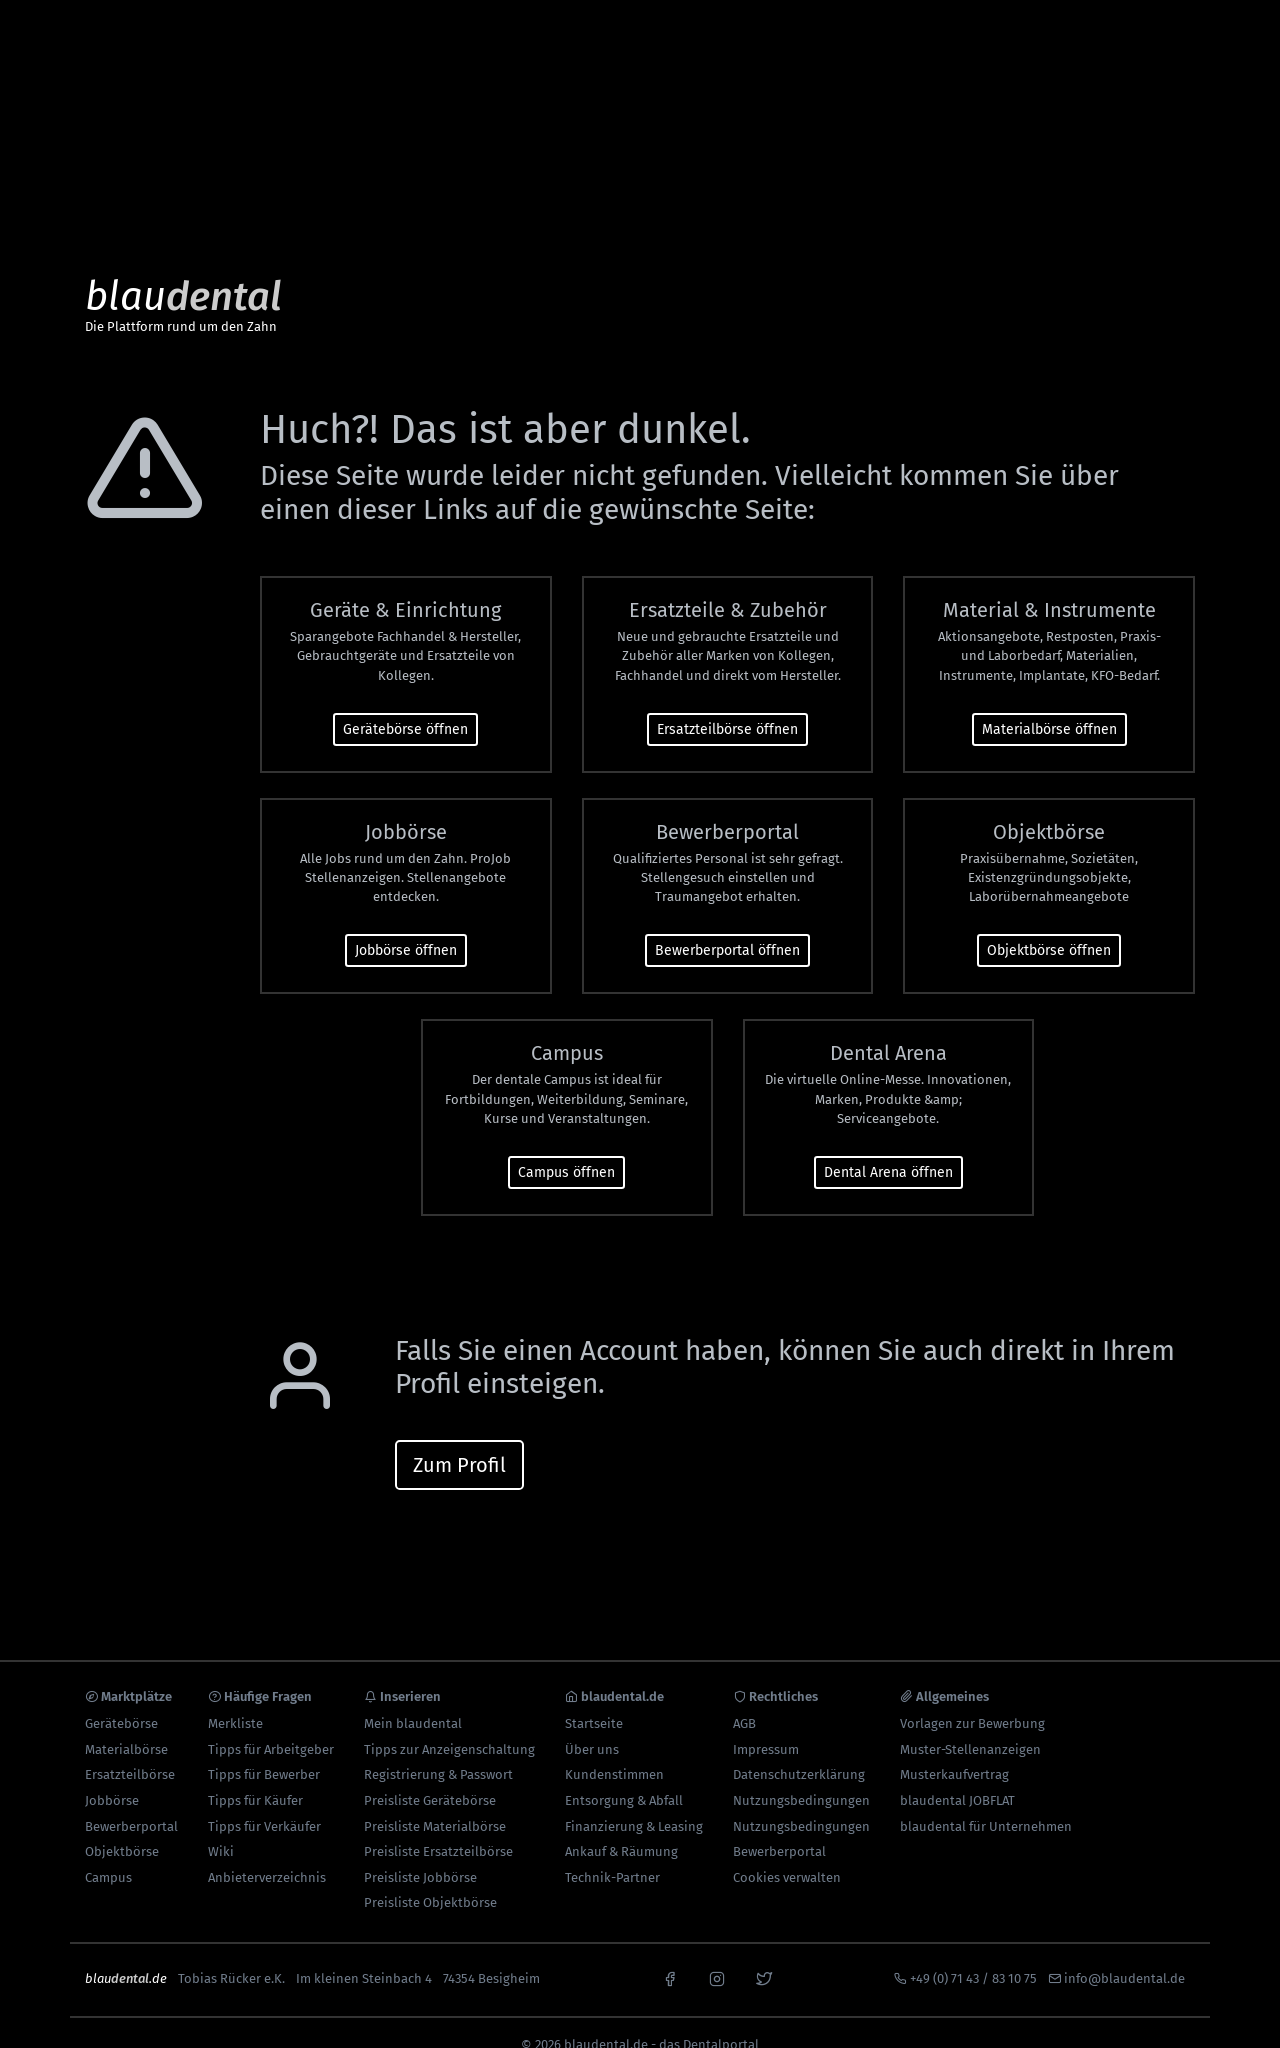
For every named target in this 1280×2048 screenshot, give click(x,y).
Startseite (594, 1699)
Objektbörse (122, 1827)
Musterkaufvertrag (954, 1751)
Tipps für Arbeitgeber (271, 1725)
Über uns (592, 1725)
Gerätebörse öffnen (405, 705)
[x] (764, 1953)
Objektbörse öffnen (1049, 927)
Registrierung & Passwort (438, 1751)
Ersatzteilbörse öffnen (727, 705)
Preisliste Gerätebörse (430, 1776)
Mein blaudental (413, 1699)
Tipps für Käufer (255, 1776)
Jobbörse (112, 1776)
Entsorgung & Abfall (624, 1776)
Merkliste (235, 1699)
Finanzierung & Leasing (634, 1802)
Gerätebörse (121, 1699)
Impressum (766, 1725)
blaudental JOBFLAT (957, 1776)
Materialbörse (126, 1725)
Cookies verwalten (787, 1853)
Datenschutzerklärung (799, 1751)
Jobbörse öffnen (406, 927)
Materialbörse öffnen (1049, 705)
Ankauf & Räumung (621, 1827)
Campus (108, 1853)
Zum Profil (459, 1441)
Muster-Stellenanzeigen (970, 1725)
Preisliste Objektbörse (430, 1879)
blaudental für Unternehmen (986, 1802)
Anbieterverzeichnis (267, 1853)
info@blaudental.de (1124, 1954)
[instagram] (717, 1953)
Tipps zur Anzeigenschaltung (449, 1725)
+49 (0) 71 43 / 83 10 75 (973, 1954)
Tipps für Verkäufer (264, 1802)
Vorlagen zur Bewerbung (972, 1699)
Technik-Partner (612, 1853)
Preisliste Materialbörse (435, 1802)
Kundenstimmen (614, 1751)
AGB (744, 1699)
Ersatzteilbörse (130, 1751)
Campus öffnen (566, 1148)
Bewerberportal (131, 1802)
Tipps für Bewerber (264, 1751)
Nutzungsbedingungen (801, 1776)
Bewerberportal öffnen (727, 927)
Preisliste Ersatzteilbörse (438, 1827)
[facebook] (670, 1953)
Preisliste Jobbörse (420, 1853)
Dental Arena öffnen (888, 1148)
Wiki (221, 1827)
